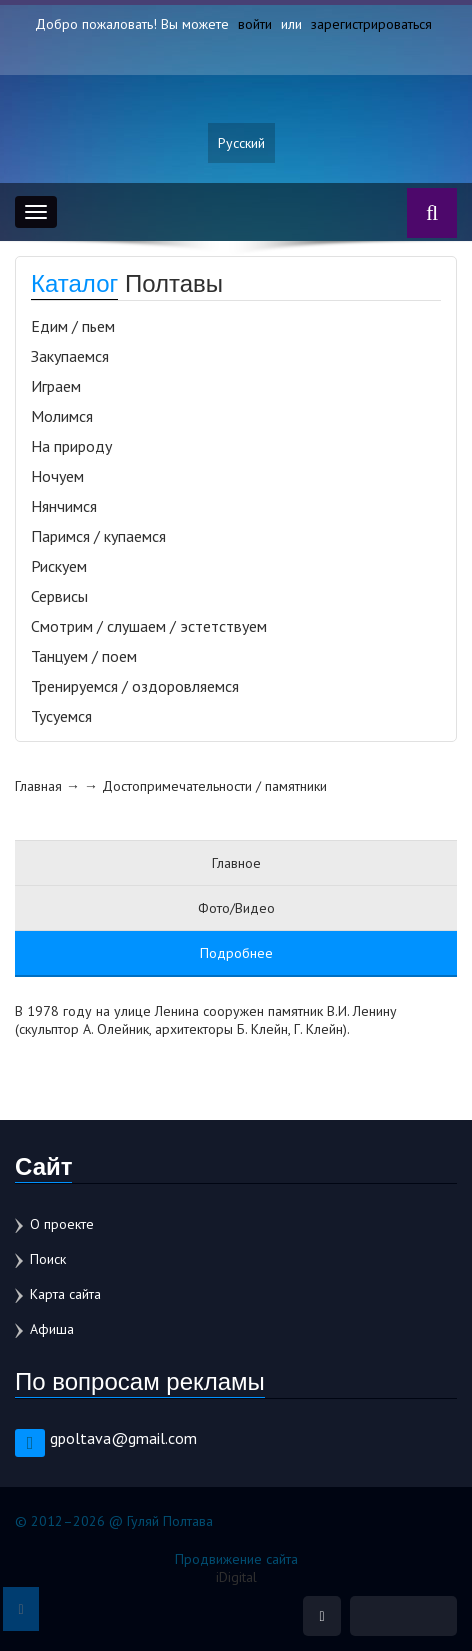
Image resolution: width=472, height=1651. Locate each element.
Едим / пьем (73, 326)
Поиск (48, 1259)
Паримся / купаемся (98, 536)
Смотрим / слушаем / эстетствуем (149, 626)
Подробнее (236, 953)
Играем (56, 386)
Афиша (52, 1329)
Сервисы (59, 596)
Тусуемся (61, 716)
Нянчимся (64, 506)
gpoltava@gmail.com (123, 1438)
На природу (71, 446)
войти (255, 24)
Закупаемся (70, 356)
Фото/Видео (236, 908)
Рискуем (59, 566)
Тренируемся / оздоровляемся (135, 686)
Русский (241, 143)
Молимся (62, 416)
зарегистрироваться (371, 24)
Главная (38, 786)
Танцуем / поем (84, 656)
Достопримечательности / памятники (214, 786)
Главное (236, 863)
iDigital (236, 1577)
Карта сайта (65, 1294)
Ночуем (57, 476)
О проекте (62, 1224)
